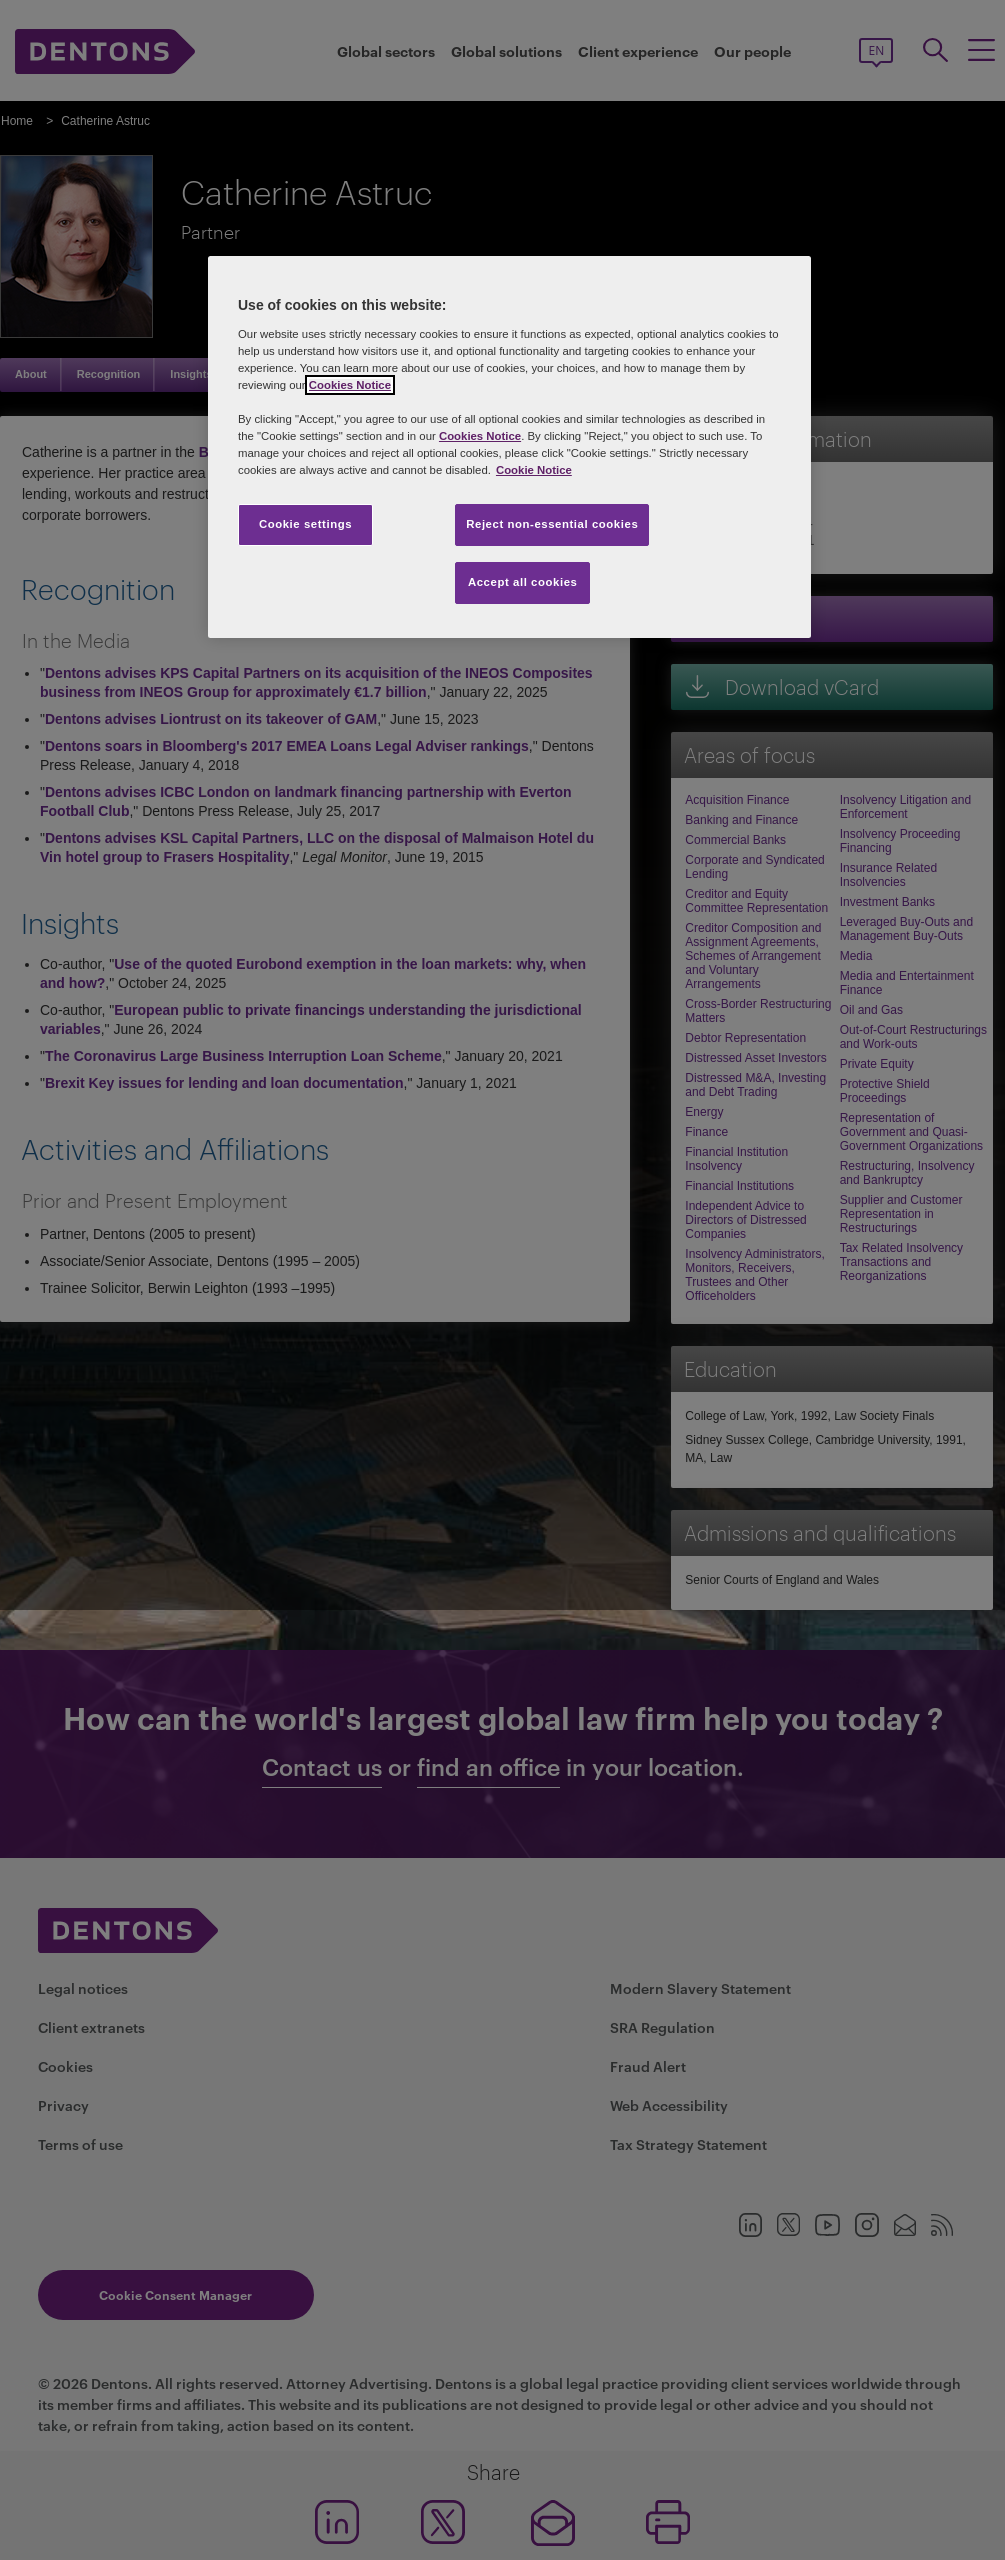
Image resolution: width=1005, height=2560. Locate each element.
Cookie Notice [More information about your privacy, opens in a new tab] (534, 470)
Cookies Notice (350, 385)
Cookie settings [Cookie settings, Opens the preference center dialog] (305, 524)
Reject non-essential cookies (552, 524)
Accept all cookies (523, 582)
